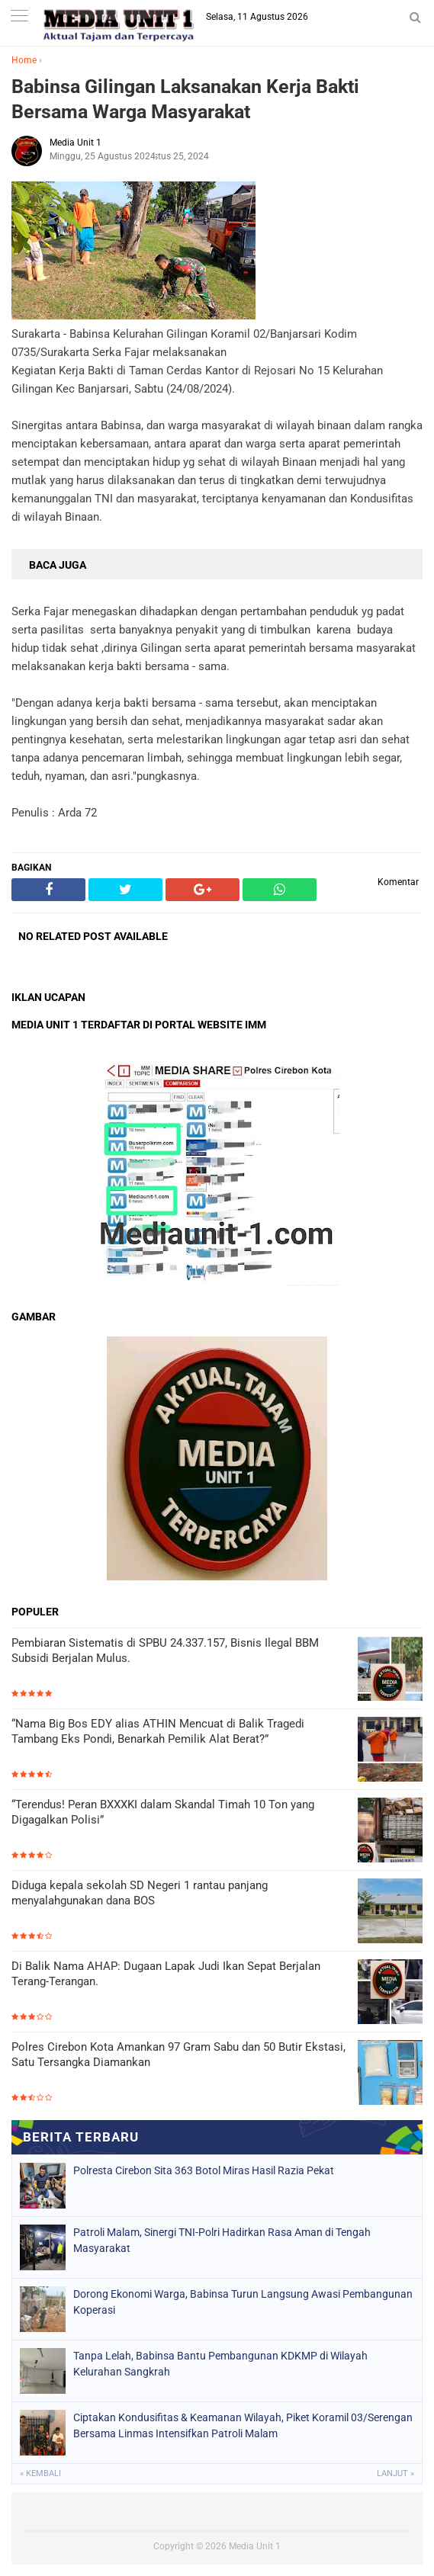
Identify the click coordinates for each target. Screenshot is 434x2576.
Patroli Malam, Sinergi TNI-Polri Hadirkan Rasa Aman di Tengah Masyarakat (222, 2240)
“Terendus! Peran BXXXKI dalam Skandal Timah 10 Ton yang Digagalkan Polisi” (162, 1812)
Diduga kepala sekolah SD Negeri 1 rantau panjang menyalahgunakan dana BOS (139, 1892)
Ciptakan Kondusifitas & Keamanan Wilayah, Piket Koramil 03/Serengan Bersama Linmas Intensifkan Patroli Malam (243, 2425)
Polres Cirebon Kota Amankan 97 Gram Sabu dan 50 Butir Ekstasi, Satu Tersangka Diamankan (178, 2054)
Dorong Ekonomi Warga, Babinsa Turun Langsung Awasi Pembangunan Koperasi (243, 2302)
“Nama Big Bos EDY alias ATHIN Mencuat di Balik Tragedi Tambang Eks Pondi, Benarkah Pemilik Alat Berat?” (157, 1731)
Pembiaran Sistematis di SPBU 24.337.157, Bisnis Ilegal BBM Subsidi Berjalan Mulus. (165, 1650)
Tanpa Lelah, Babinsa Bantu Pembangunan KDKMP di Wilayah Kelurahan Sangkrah (220, 2364)
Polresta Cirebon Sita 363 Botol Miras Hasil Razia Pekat (203, 2170)
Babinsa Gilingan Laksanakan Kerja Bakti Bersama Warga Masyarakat (185, 99)
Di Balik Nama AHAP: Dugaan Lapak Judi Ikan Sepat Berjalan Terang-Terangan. (165, 1973)
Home (24, 60)
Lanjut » (395, 2473)
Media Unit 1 (255, 2546)
